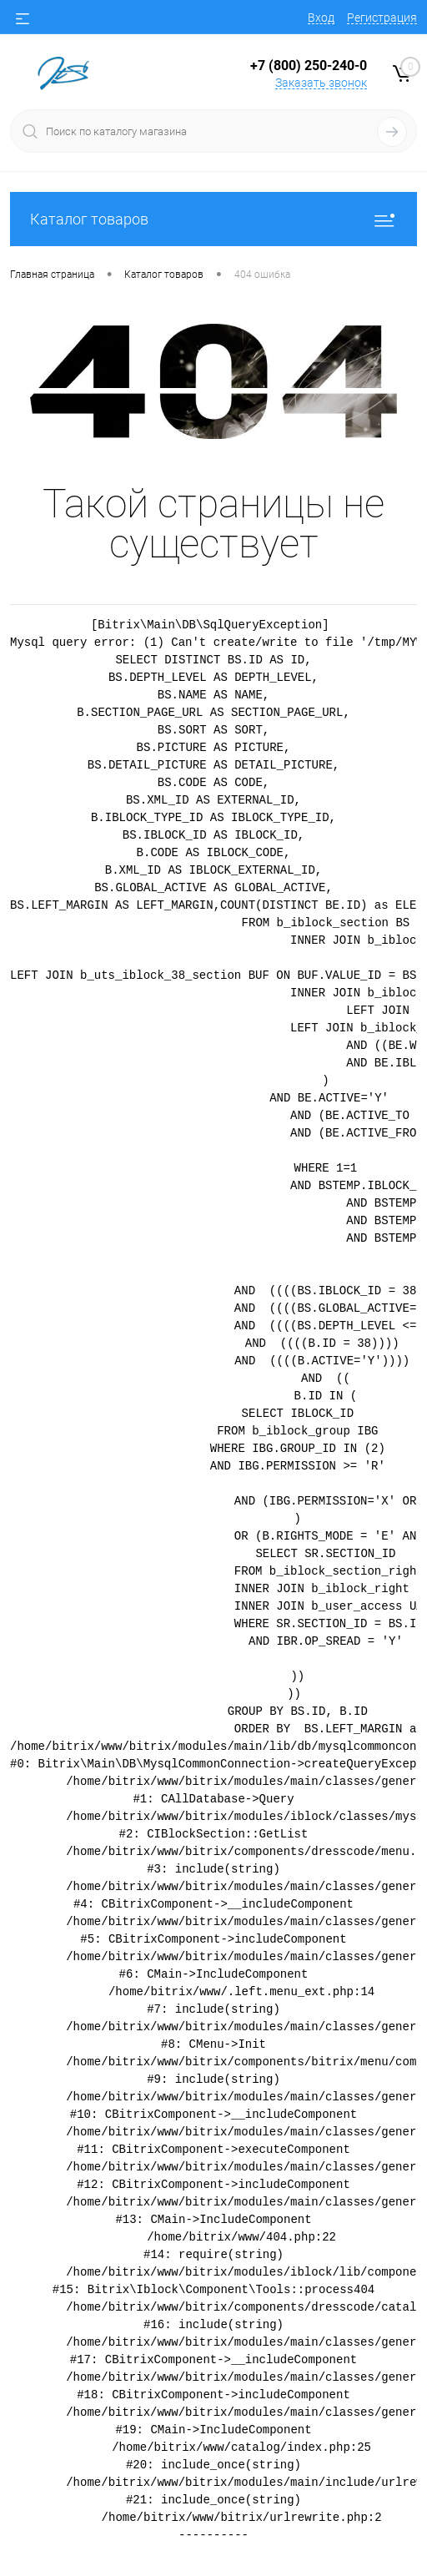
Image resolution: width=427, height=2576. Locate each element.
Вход (321, 17)
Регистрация (382, 17)
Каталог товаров (213, 219)
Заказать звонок (321, 82)
